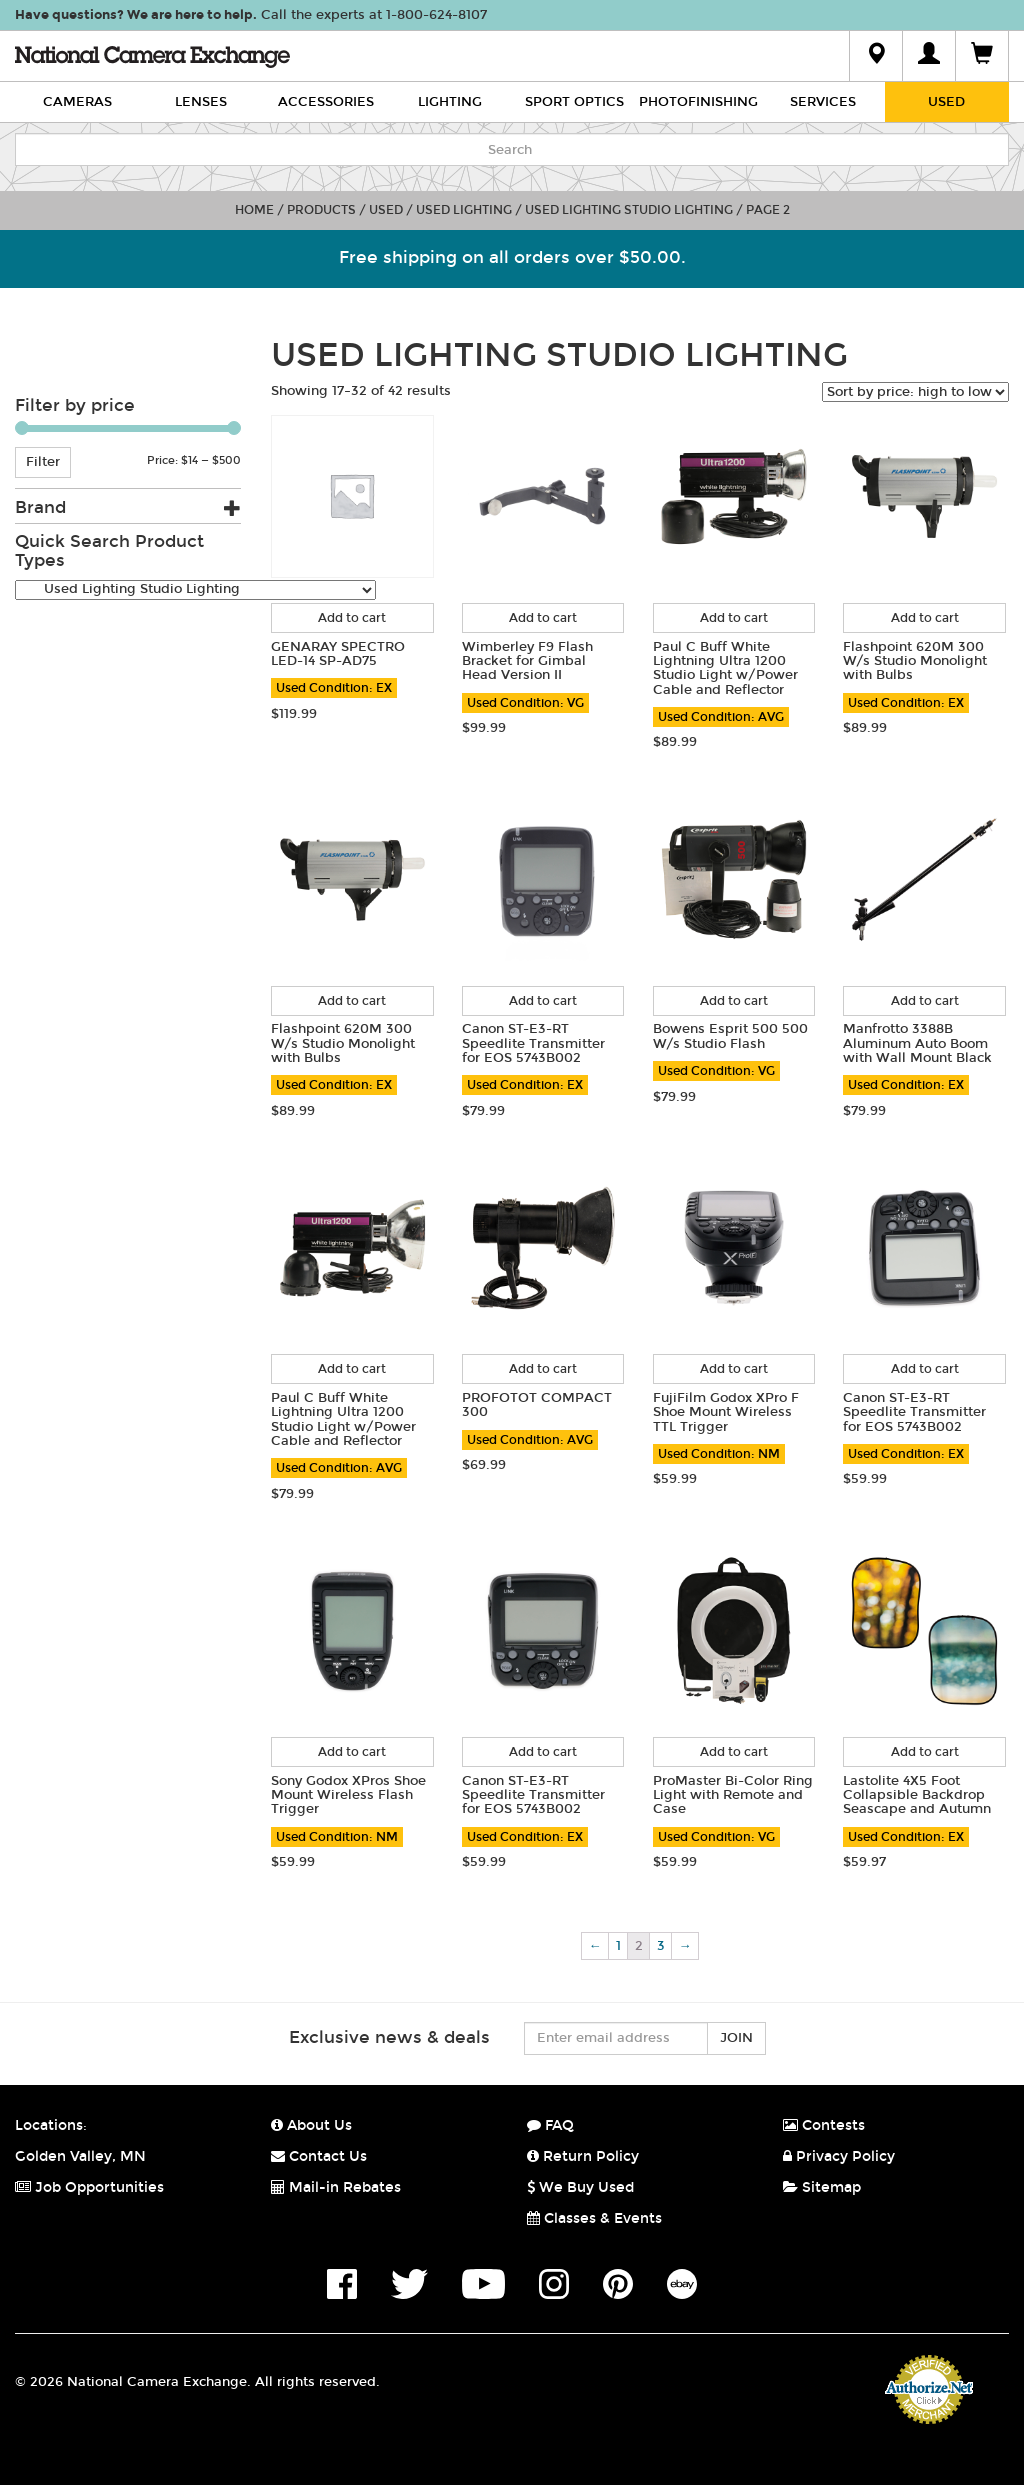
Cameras (77, 102)
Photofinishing (698, 102)
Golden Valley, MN (80, 2156)
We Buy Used (580, 2187)
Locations (49, 2125)
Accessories (326, 102)
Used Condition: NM (719, 1454)
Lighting (450, 102)
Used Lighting (464, 210)
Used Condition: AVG (721, 717)
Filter (43, 462)
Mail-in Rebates (336, 2187)
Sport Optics (574, 102)
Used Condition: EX (334, 688)
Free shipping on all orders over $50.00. (512, 257)
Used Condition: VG (525, 703)
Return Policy (583, 2156)
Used (946, 102)
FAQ (550, 2125)
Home (254, 210)
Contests (824, 2125)
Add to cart (352, 618)
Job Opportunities (89, 2187)
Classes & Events (594, 2218)
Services (823, 102)
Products (321, 210)
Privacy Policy (839, 2156)
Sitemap (822, 2187)
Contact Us (319, 2156)
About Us (311, 2125)
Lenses (201, 102)
